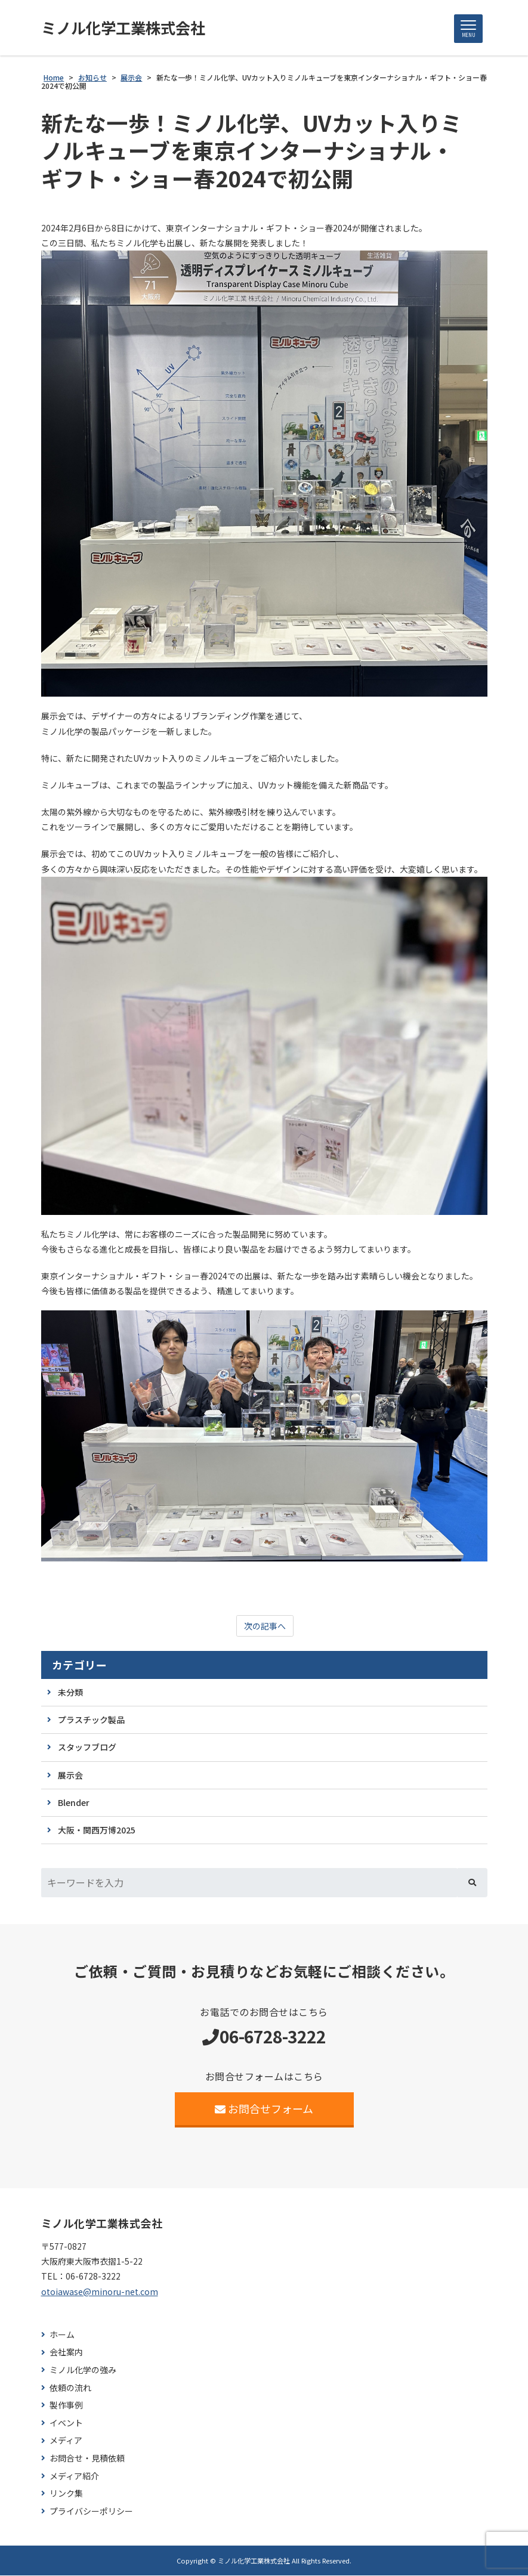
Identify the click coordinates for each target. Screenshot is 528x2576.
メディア (66, 2441)
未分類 (70, 1693)
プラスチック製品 (91, 1720)
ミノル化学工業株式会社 (126, 28)
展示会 (70, 1776)
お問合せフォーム (264, 2109)
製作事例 (66, 2405)
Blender (73, 1803)
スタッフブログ (87, 1748)
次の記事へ (265, 1626)
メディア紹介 (74, 2476)
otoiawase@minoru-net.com (99, 2292)
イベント (66, 2423)
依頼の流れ (70, 2388)
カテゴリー (79, 1665)
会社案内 (66, 2352)
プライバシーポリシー (91, 2512)
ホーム (62, 2335)
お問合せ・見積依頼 (87, 2458)
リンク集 (66, 2494)
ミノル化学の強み (83, 2370)
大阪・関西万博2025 (96, 1830)
